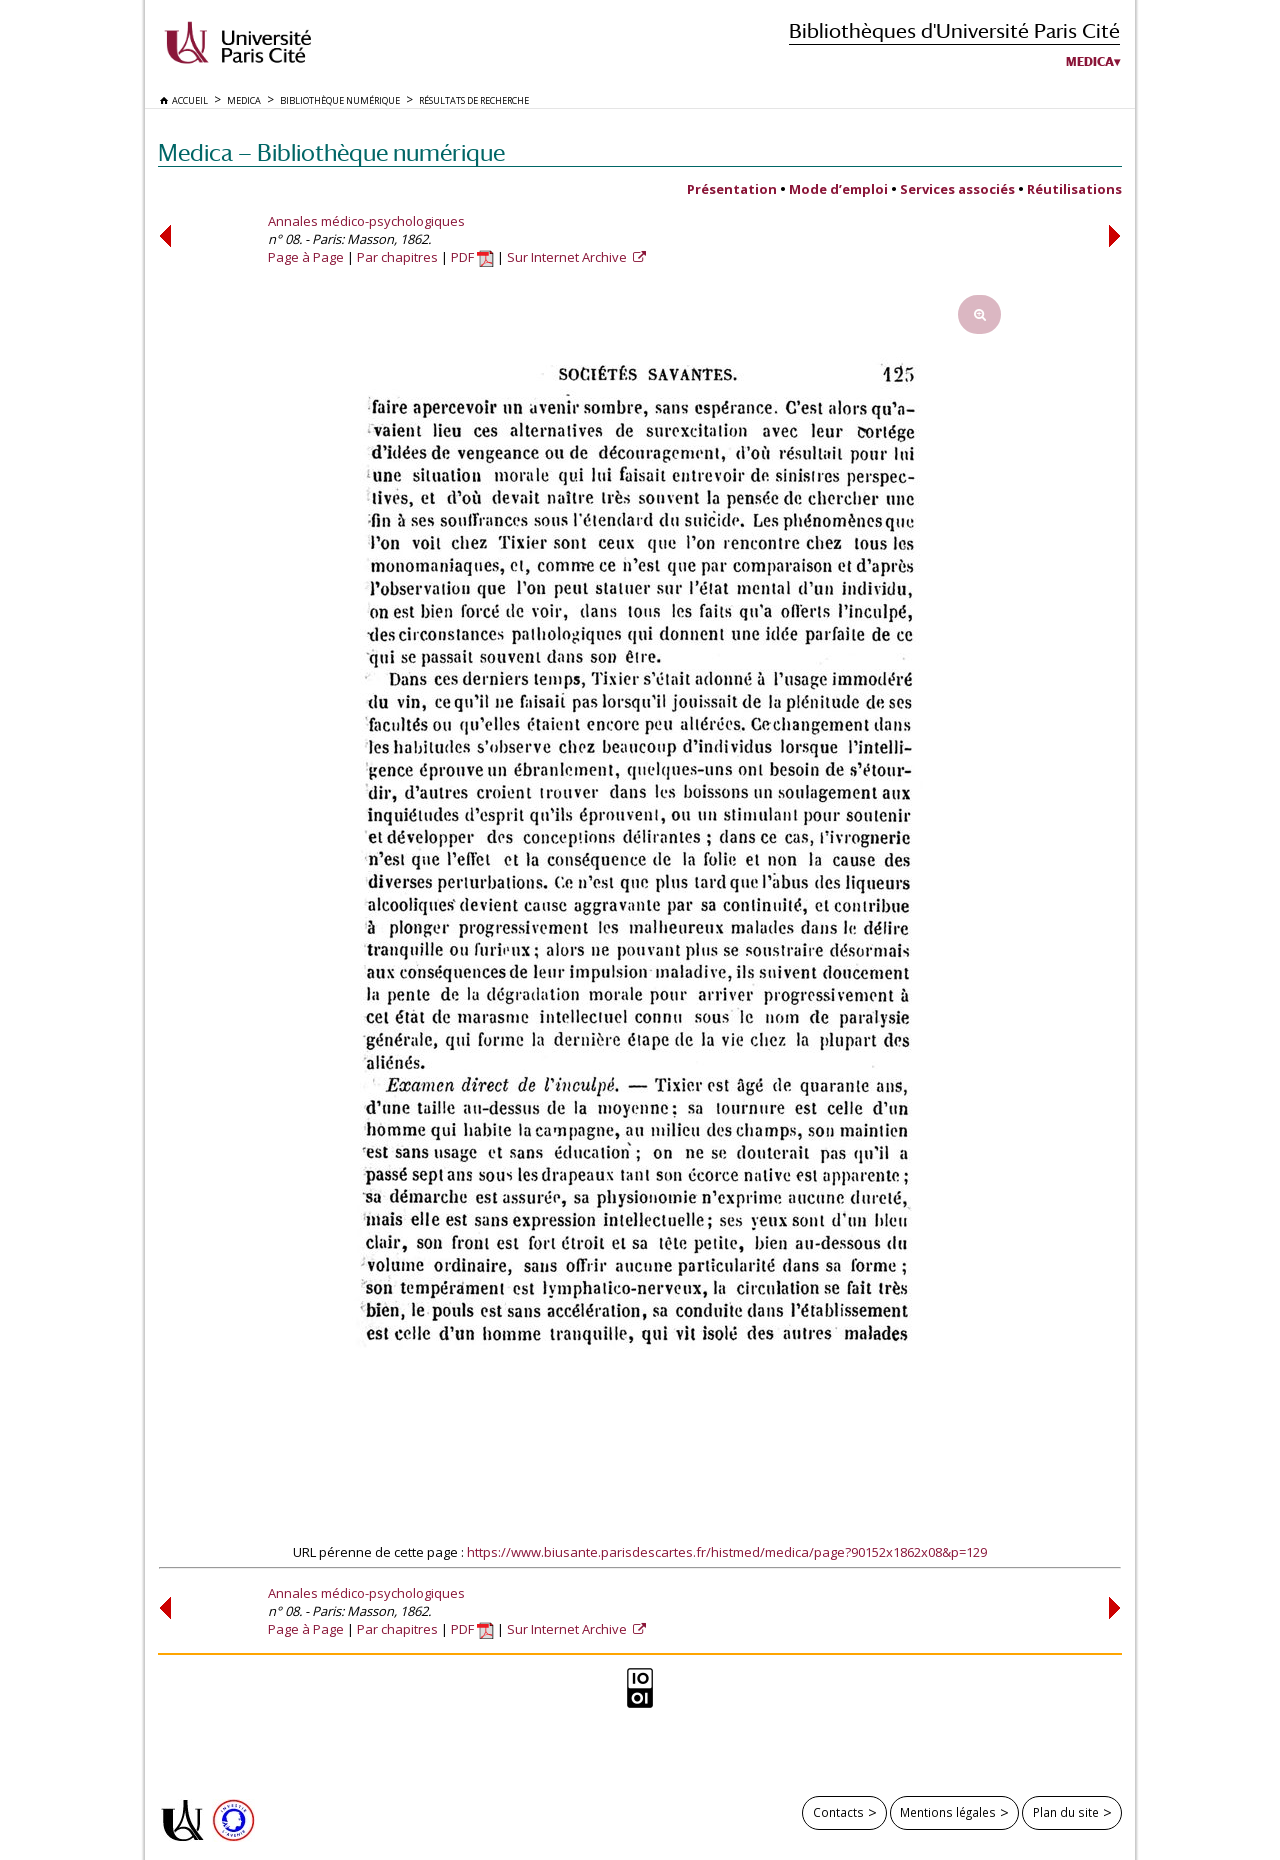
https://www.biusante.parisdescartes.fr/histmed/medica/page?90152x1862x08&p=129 (727, 1552)
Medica (1090, 62)
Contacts (838, 1812)
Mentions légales (948, 1812)
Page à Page (306, 257)
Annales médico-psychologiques (366, 221)
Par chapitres (397, 257)
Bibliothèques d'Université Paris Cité (954, 30)
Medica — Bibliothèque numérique (331, 152)
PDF (472, 257)
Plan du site (1066, 1812)
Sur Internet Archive (568, 257)
